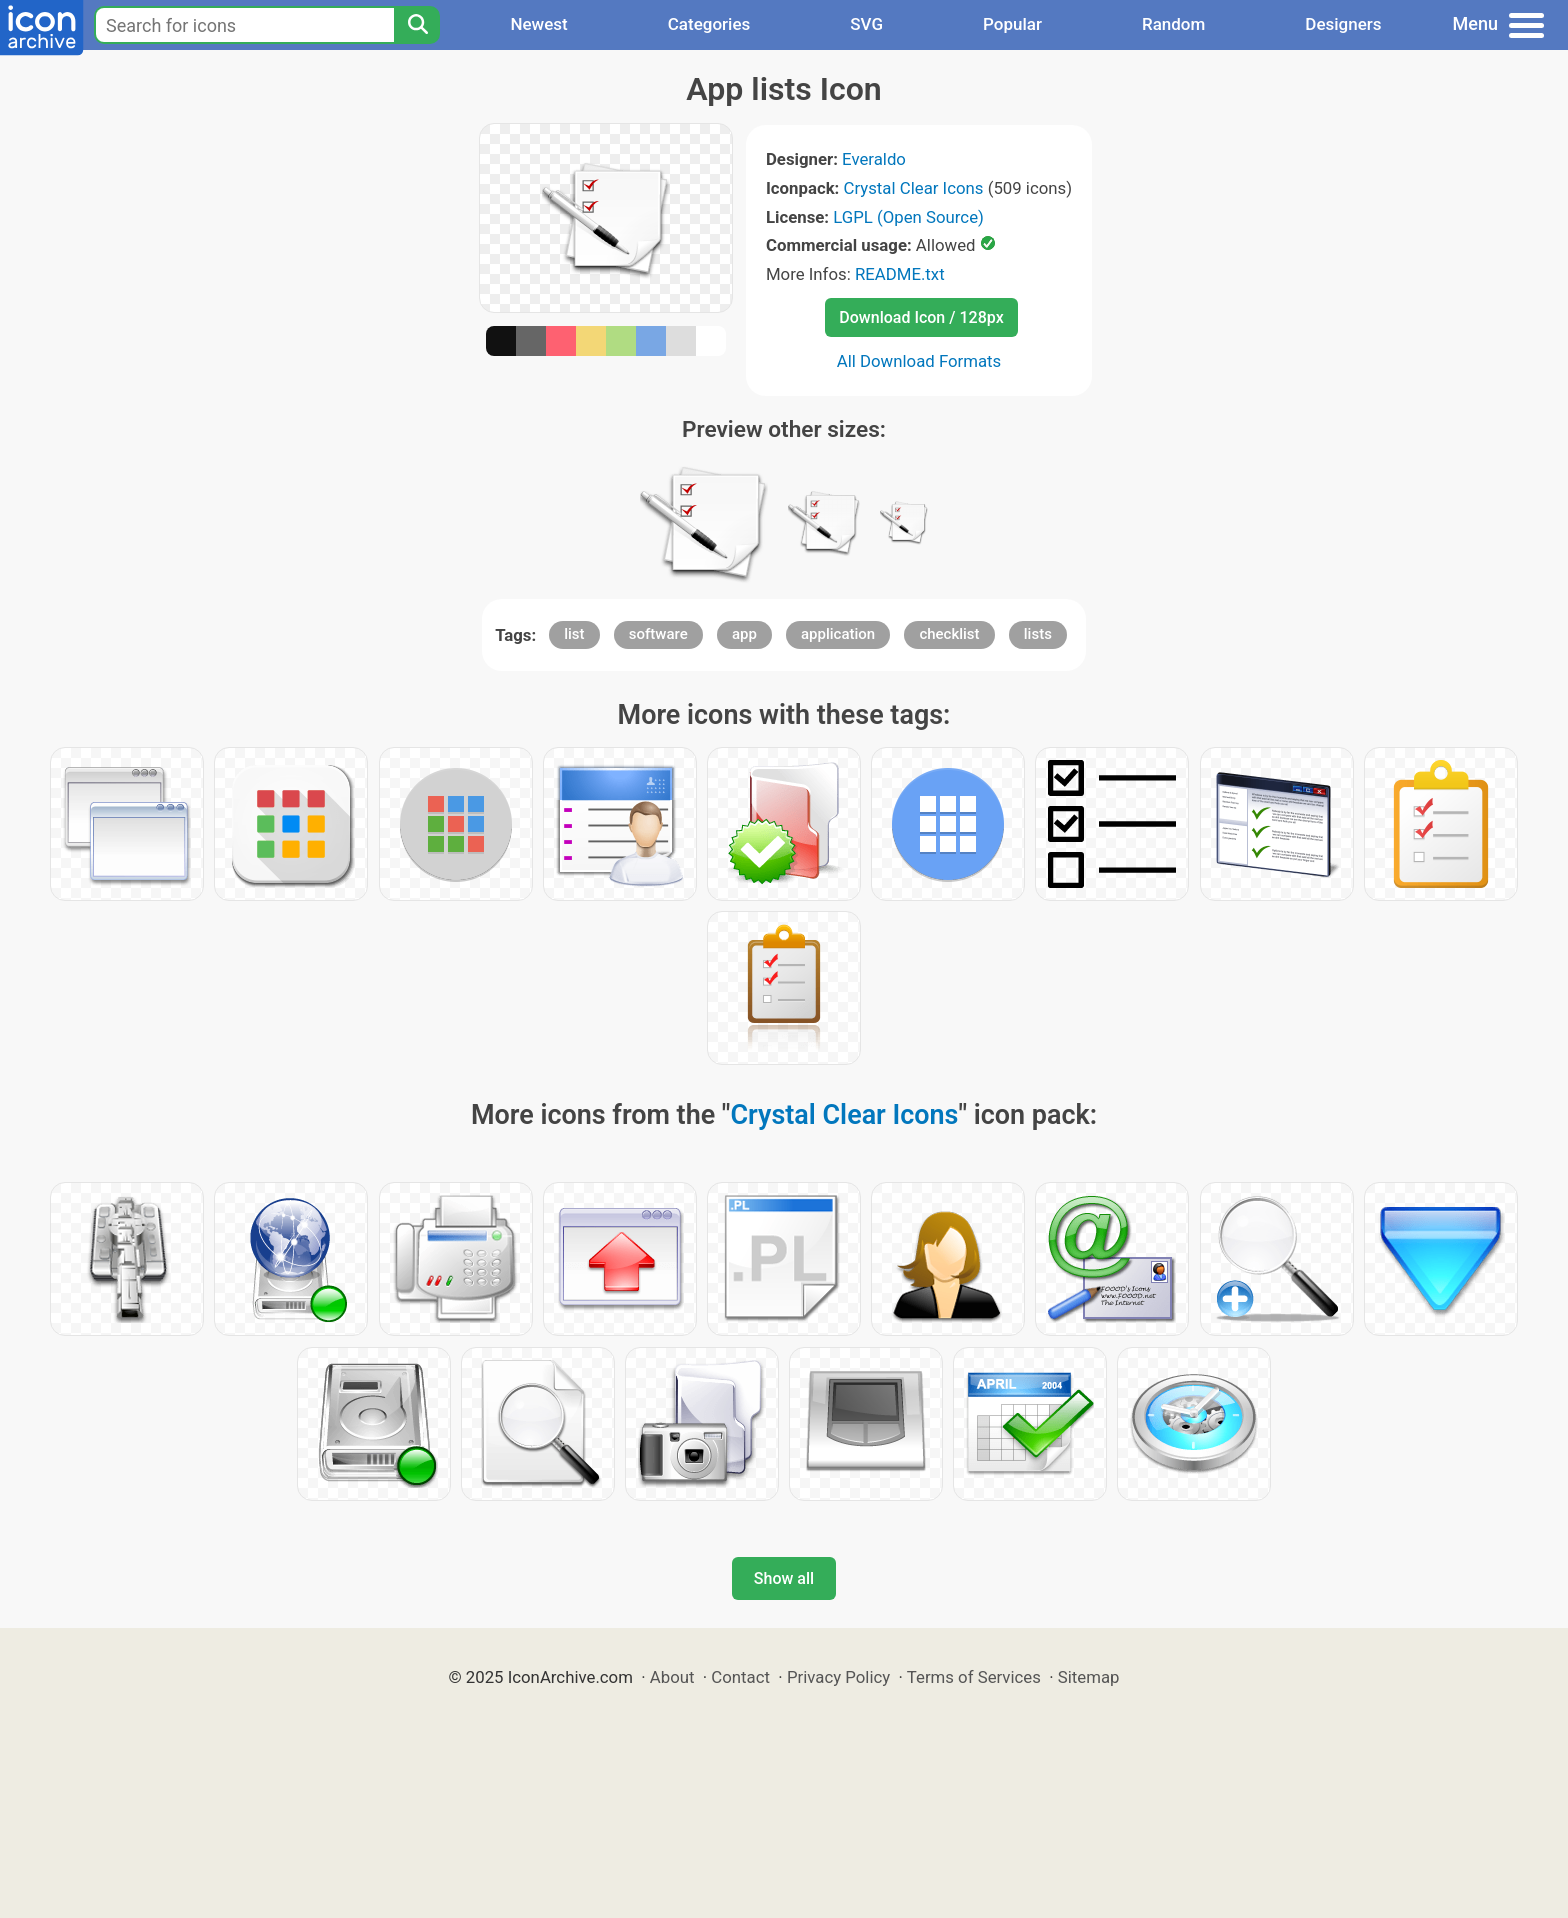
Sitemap (1089, 1677)
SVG (866, 24)
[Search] (417, 25)
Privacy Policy (838, 1677)
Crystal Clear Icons (914, 188)
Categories (709, 24)
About (672, 1677)
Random (1173, 24)
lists (1038, 634)
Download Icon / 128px (921, 317)
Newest (538, 24)
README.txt (900, 274)
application (838, 634)
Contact (740, 1677)
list (574, 634)
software (658, 634)
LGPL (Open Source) (908, 217)
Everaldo (874, 159)
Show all (784, 1578)
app (744, 634)
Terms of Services (974, 1677)
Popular (1012, 24)
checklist (949, 634)
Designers (1343, 24)
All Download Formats (919, 361)
